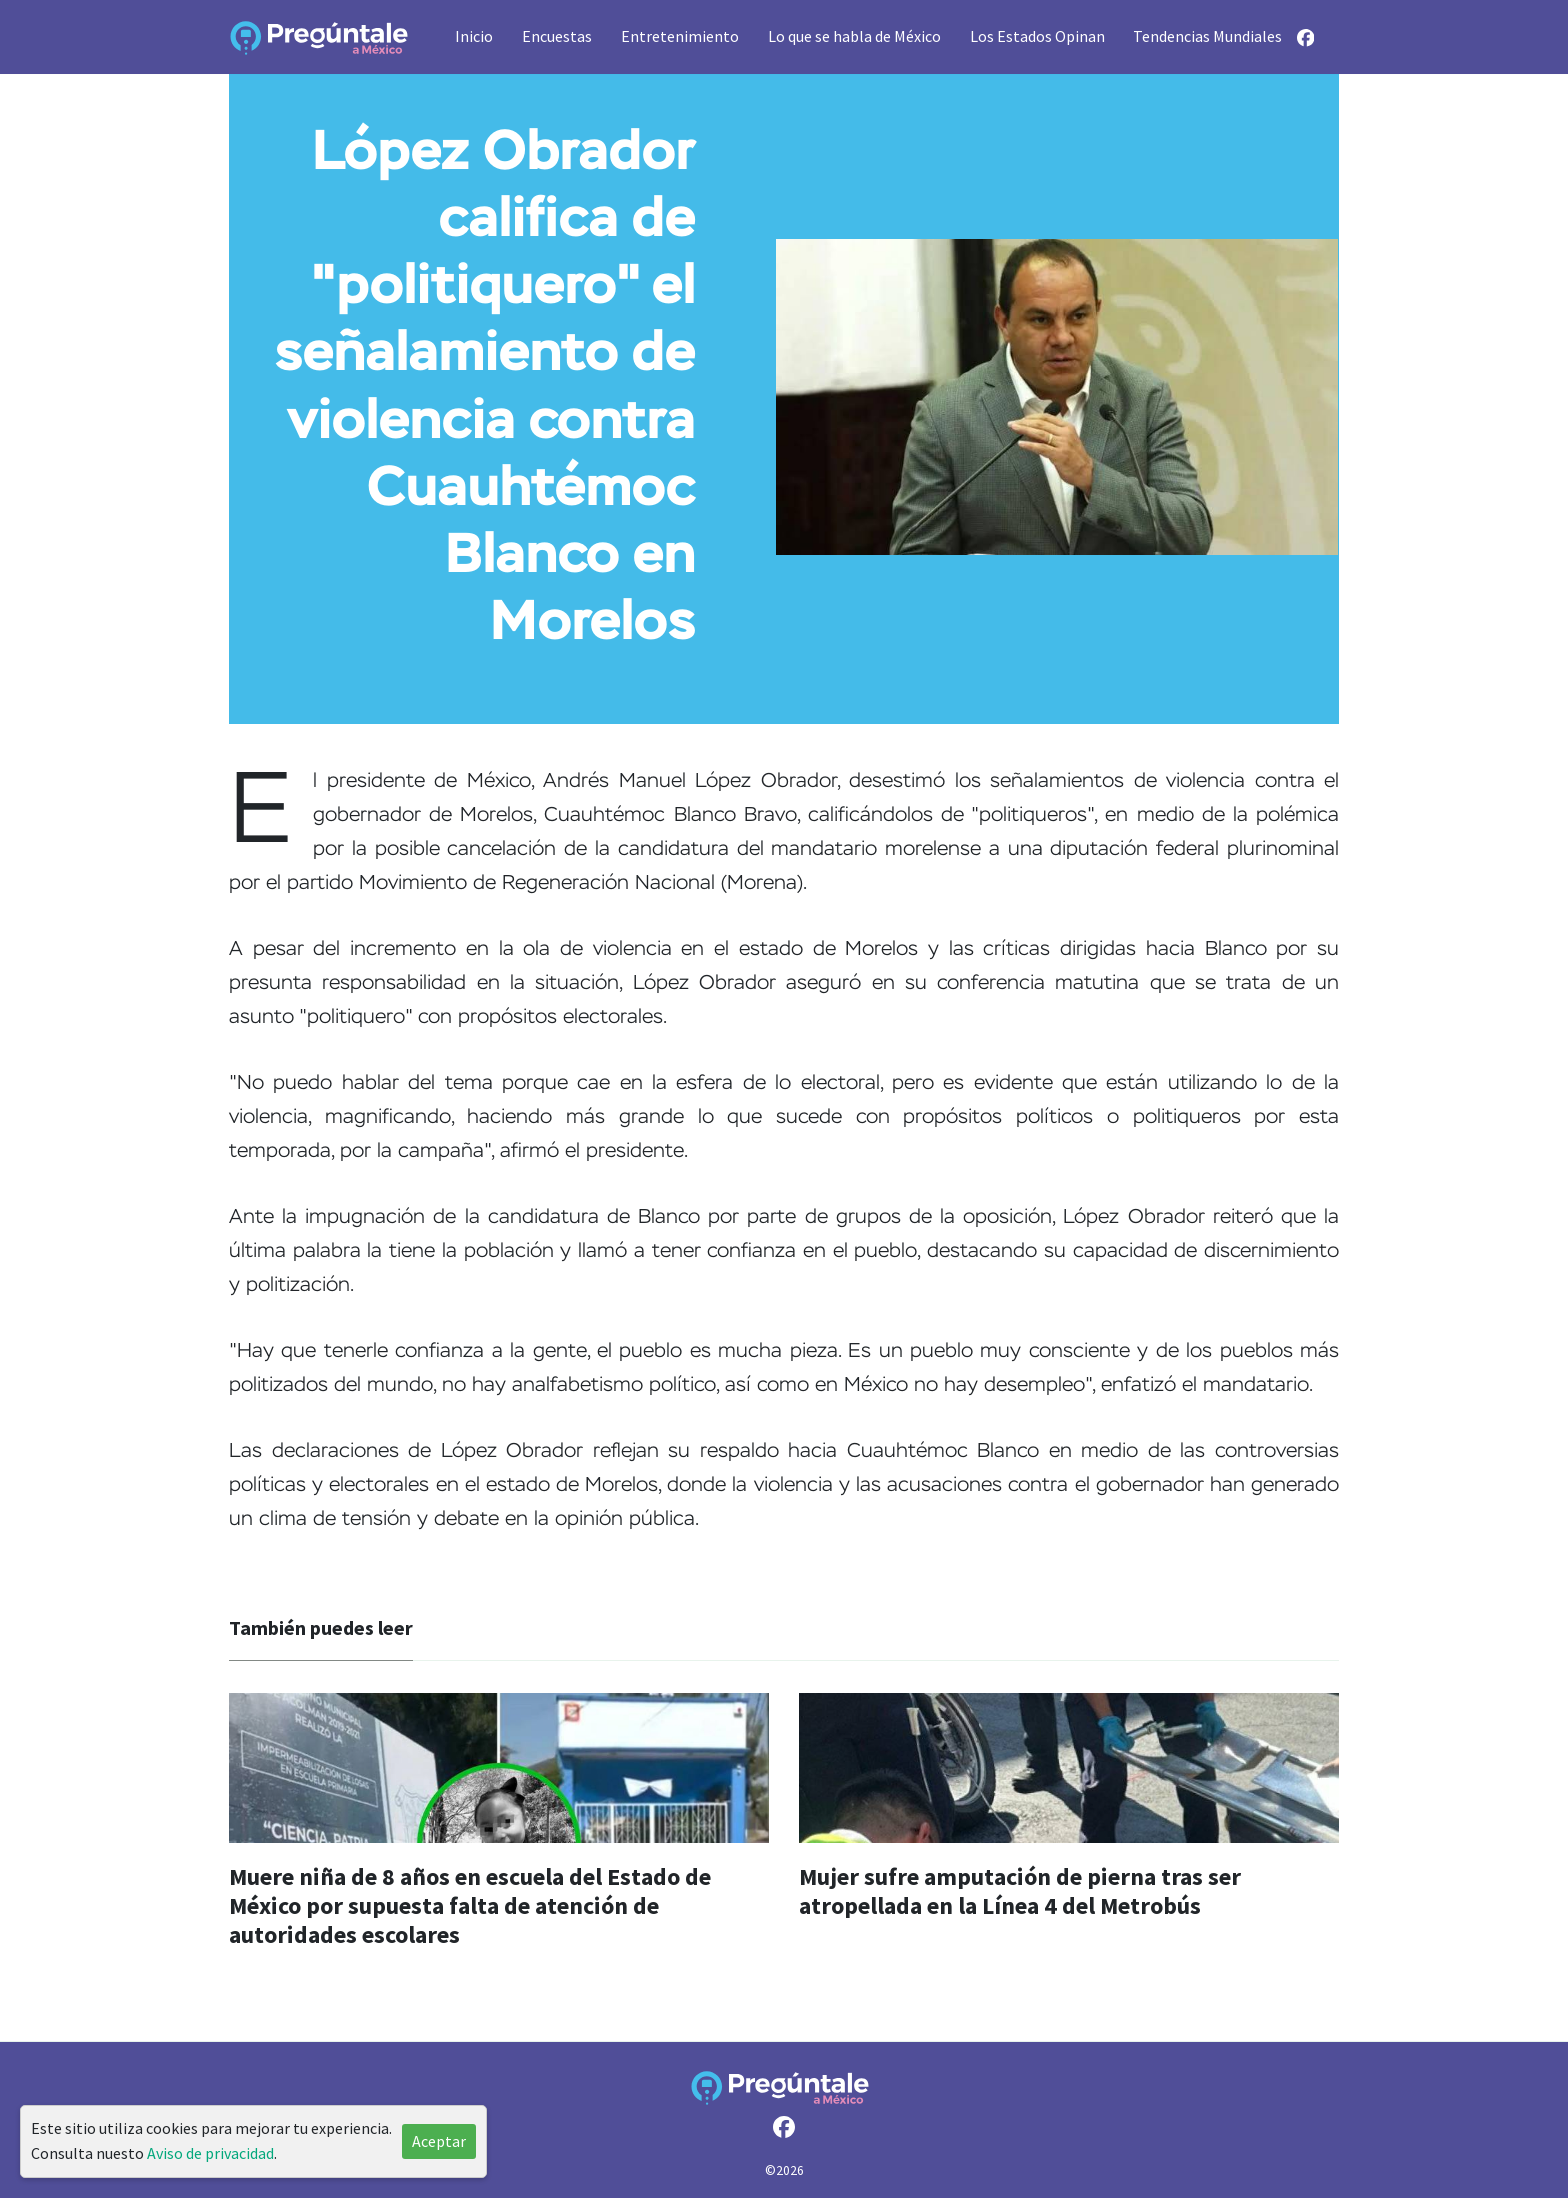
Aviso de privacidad (210, 2153)
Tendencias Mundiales (1207, 36)
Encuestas (557, 36)
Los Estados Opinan (1037, 36)
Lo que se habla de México (854, 36)
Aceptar (439, 2141)
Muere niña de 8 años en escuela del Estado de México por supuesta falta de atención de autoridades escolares (470, 1905)
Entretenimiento (680, 36)
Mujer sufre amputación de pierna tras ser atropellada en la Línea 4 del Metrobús (1020, 1891)
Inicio (474, 36)
